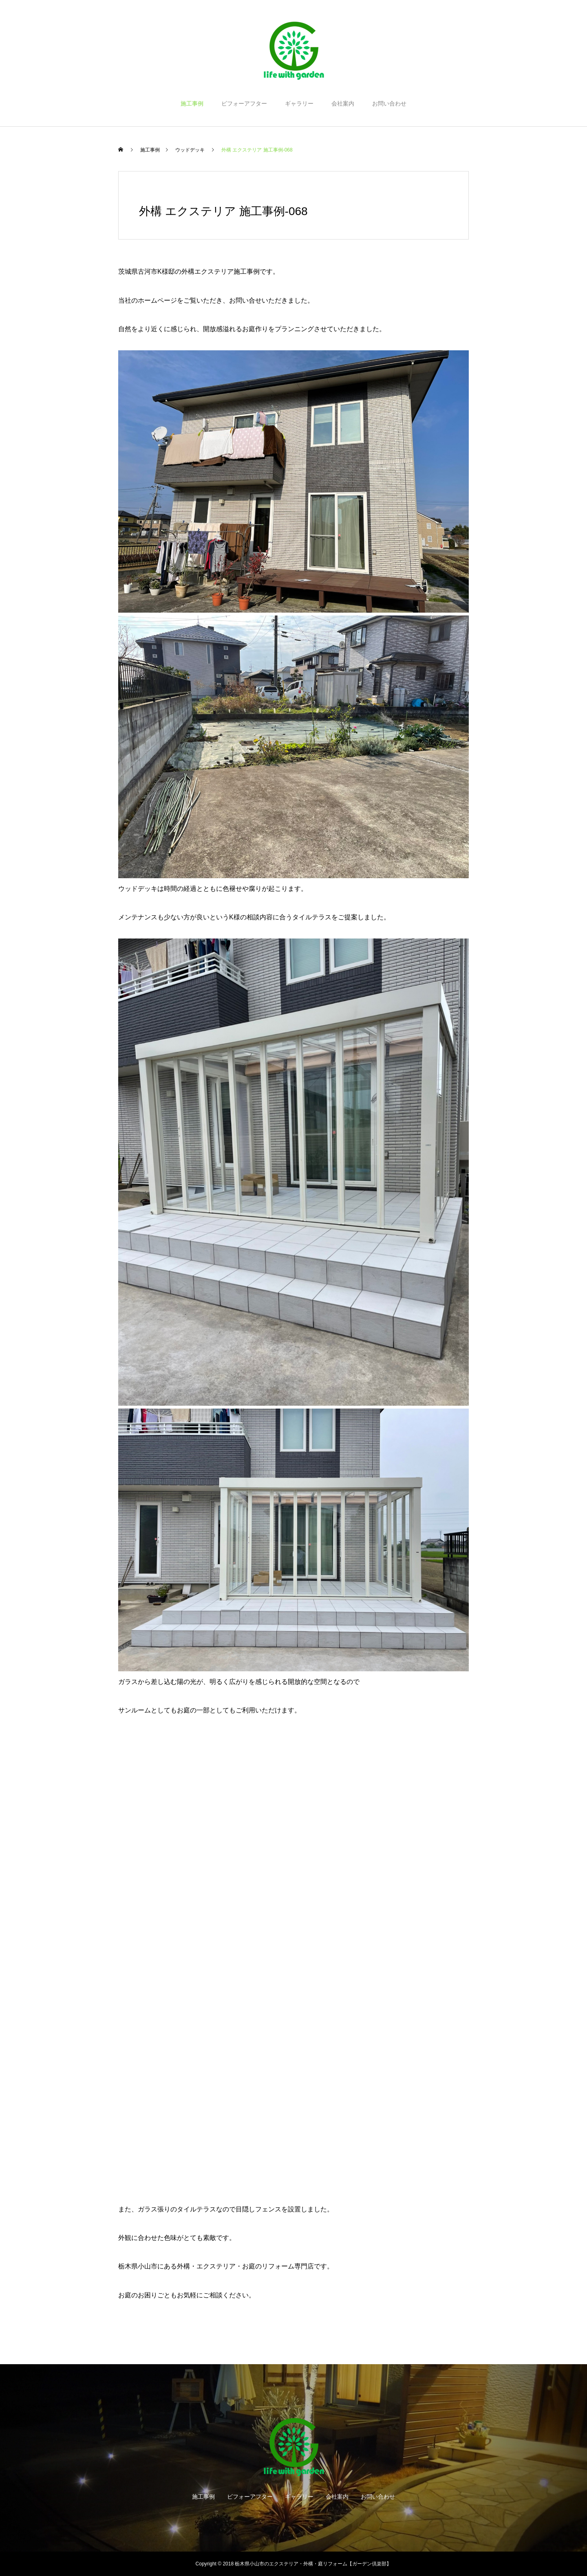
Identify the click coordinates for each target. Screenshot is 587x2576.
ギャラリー (299, 103)
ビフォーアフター (244, 103)
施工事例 (192, 103)
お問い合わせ (389, 103)
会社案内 (342, 103)
